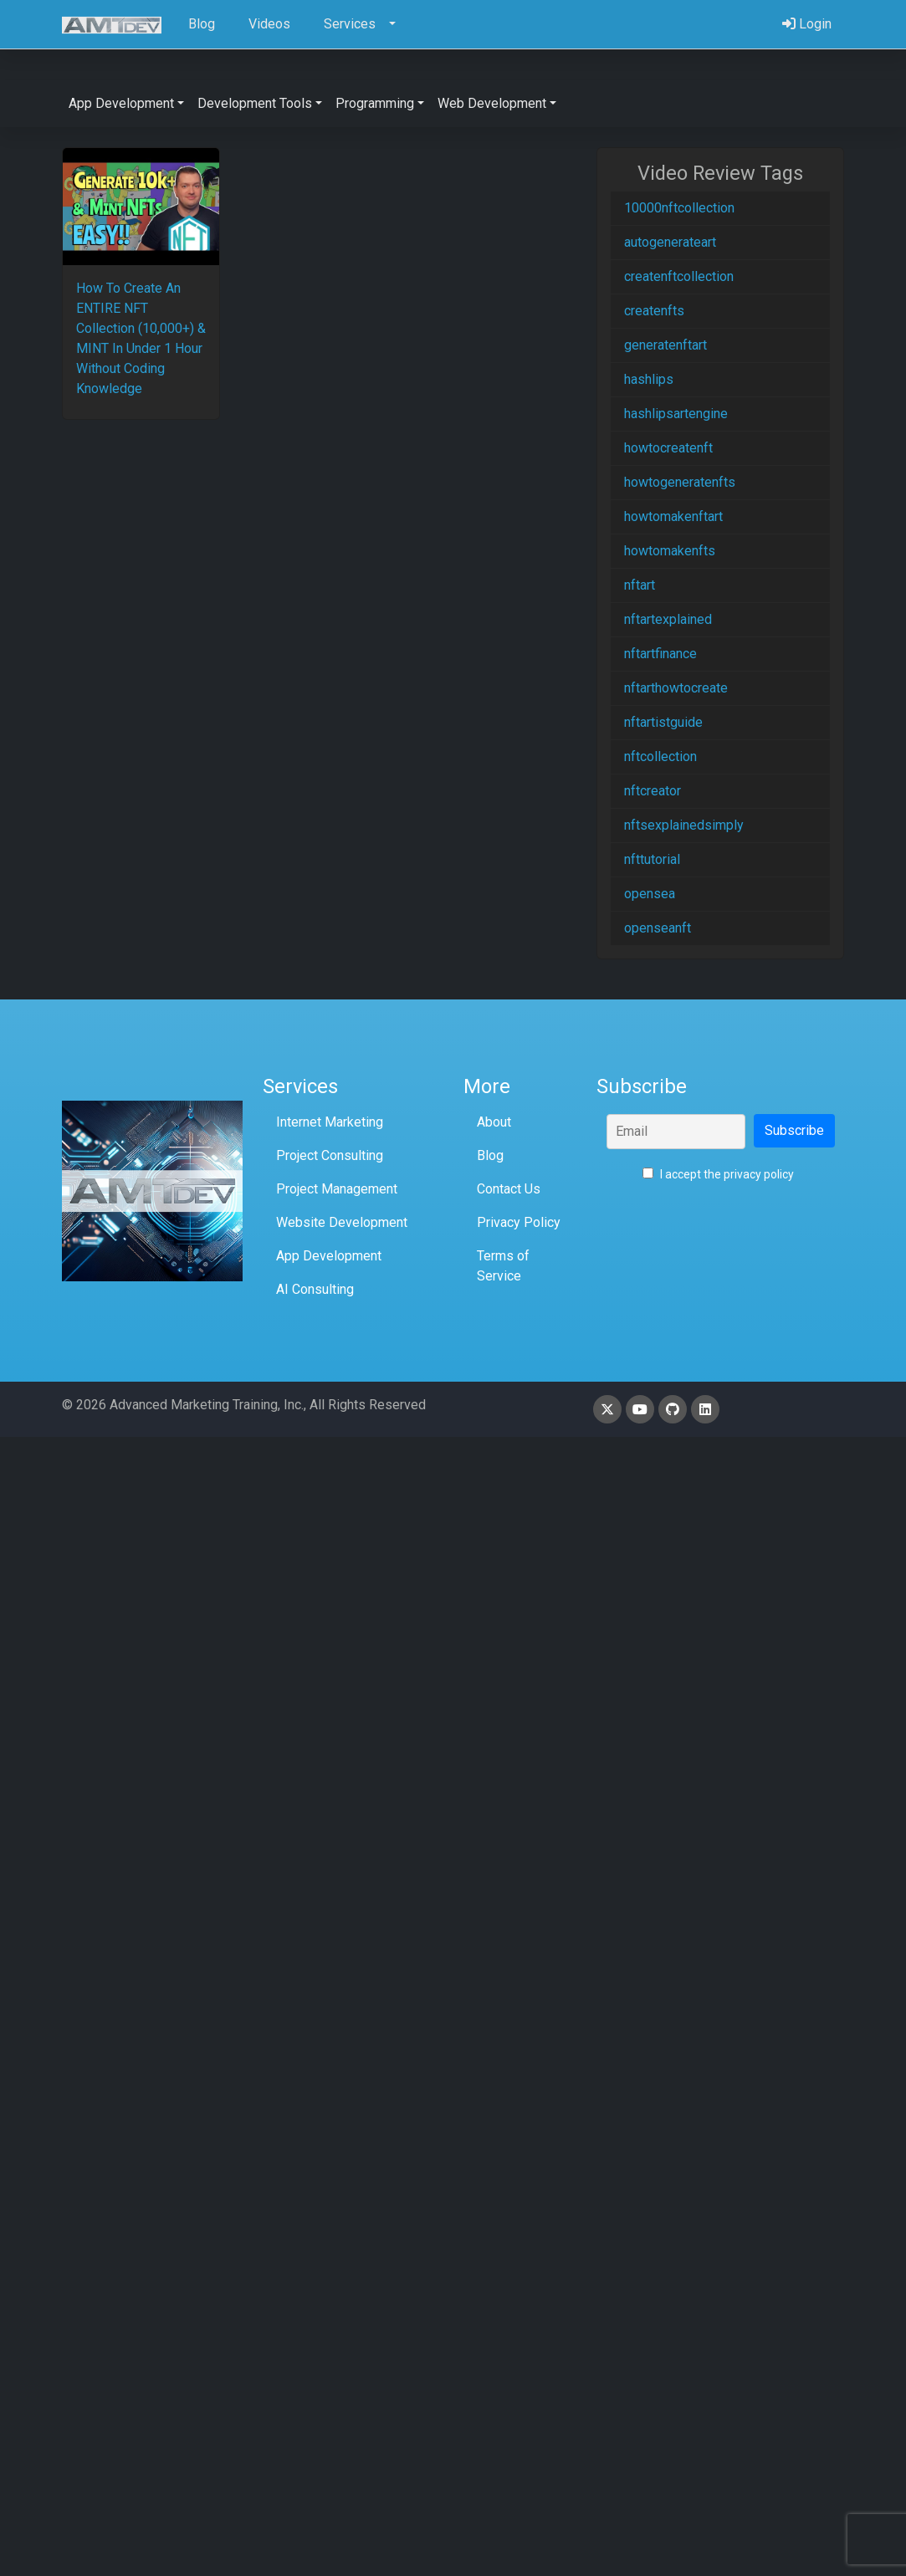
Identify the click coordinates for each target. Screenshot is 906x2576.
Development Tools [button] (254, 103)
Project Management (336, 1189)
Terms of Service (503, 1266)
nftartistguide (663, 722)
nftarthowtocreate (676, 688)
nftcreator (652, 791)
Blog (490, 1155)
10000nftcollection (679, 208)
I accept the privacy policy (718, 1174)
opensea (649, 894)
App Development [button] (121, 103)
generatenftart (665, 345)
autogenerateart (670, 242)
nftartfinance (660, 654)
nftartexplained (668, 619)
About (494, 1122)
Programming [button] (374, 103)
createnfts (654, 311)
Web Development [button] (492, 103)
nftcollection (660, 756)
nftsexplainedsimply (684, 825)
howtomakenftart (673, 516)
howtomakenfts (669, 551)
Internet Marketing (329, 1122)
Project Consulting (329, 1155)
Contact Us (508, 1189)
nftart (639, 585)
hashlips (648, 379)
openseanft (657, 928)
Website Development (341, 1222)
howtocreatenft (668, 448)
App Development (328, 1256)
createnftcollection (679, 276)
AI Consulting (315, 1289)
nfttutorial (652, 859)
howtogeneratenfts (679, 482)
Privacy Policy (518, 1222)
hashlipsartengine (676, 414)
